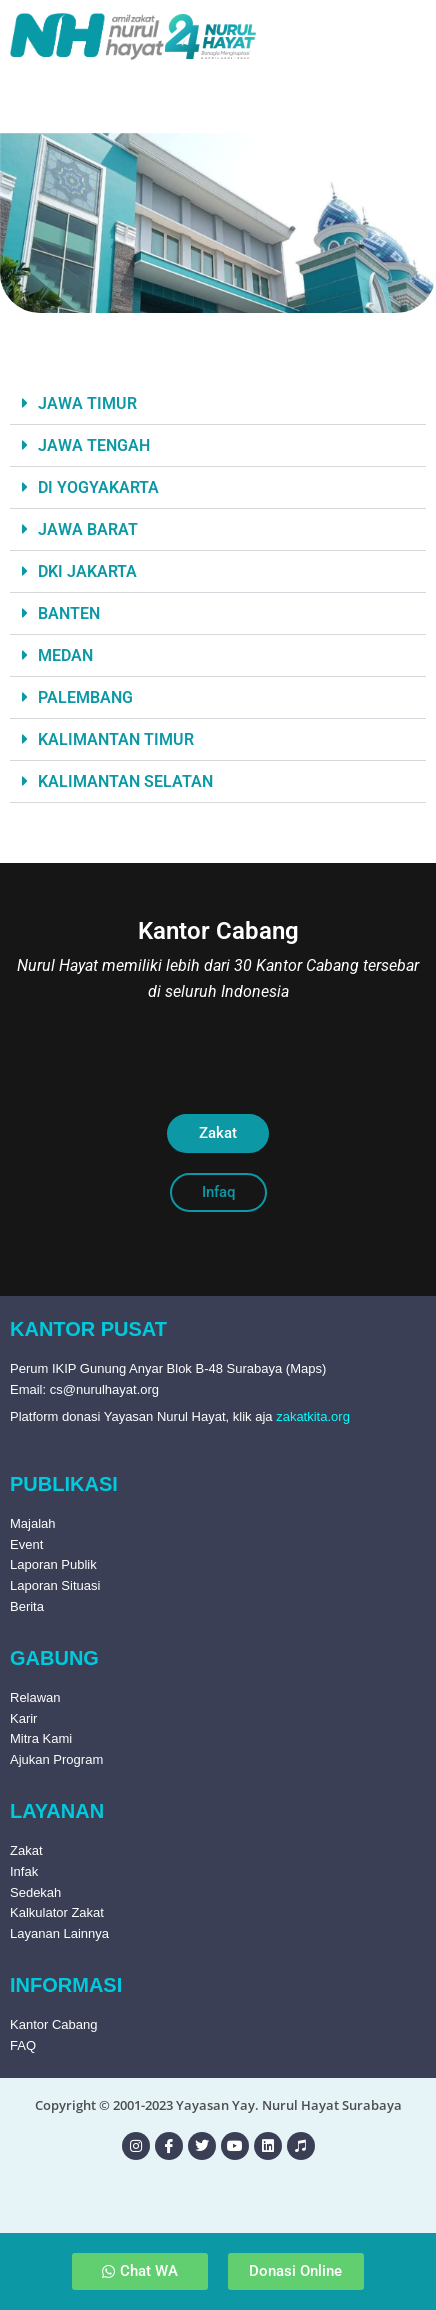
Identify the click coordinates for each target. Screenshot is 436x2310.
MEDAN (65, 655)
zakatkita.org (313, 1416)
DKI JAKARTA (87, 571)
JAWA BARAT (88, 529)
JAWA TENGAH (94, 445)
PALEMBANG (85, 697)
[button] (218, 404)
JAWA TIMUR (87, 403)
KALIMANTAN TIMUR (116, 739)
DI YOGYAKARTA (98, 487)
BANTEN (69, 613)
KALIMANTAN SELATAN (125, 781)
